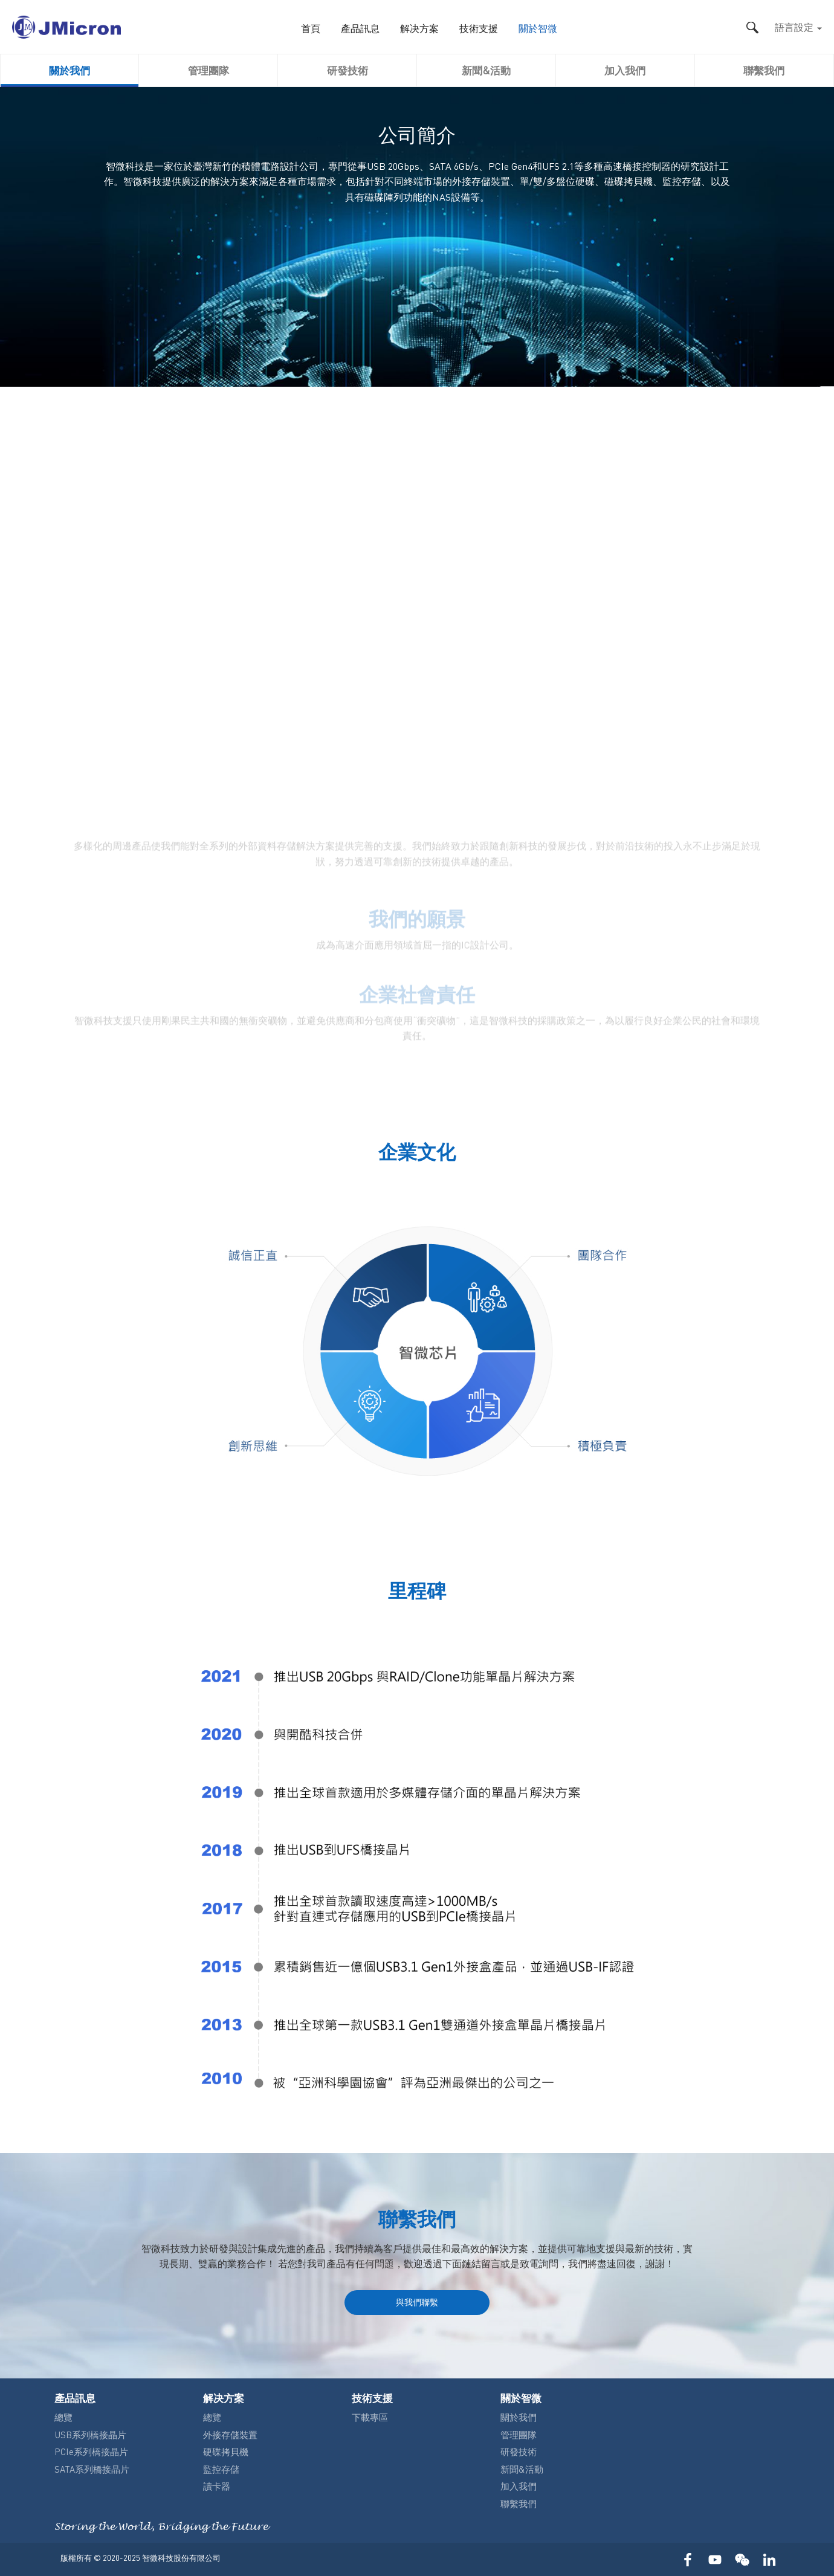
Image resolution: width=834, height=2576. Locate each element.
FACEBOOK (687, 2559)
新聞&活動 (486, 70)
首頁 (310, 29)
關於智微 (538, 29)
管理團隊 (208, 70)
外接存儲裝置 (230, 2435)
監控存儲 (221, 2469)
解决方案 (419, 29)
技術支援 (478, 29)
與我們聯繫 (417, 2302)
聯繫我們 (763, 70)
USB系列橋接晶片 (90, 2435)
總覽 (63, 2417)
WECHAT (741, 2559)
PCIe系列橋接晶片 (91, 2451)
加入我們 (624, 70)
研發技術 (347, 70)
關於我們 (69, 70)
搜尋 (752, 27)
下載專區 (370, 2417)
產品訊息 (360, 29)
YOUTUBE (714, 2559)
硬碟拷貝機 (225, 2451)
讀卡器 (216, 2486)
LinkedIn (769, 2559)
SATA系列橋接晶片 (91, 2469)
